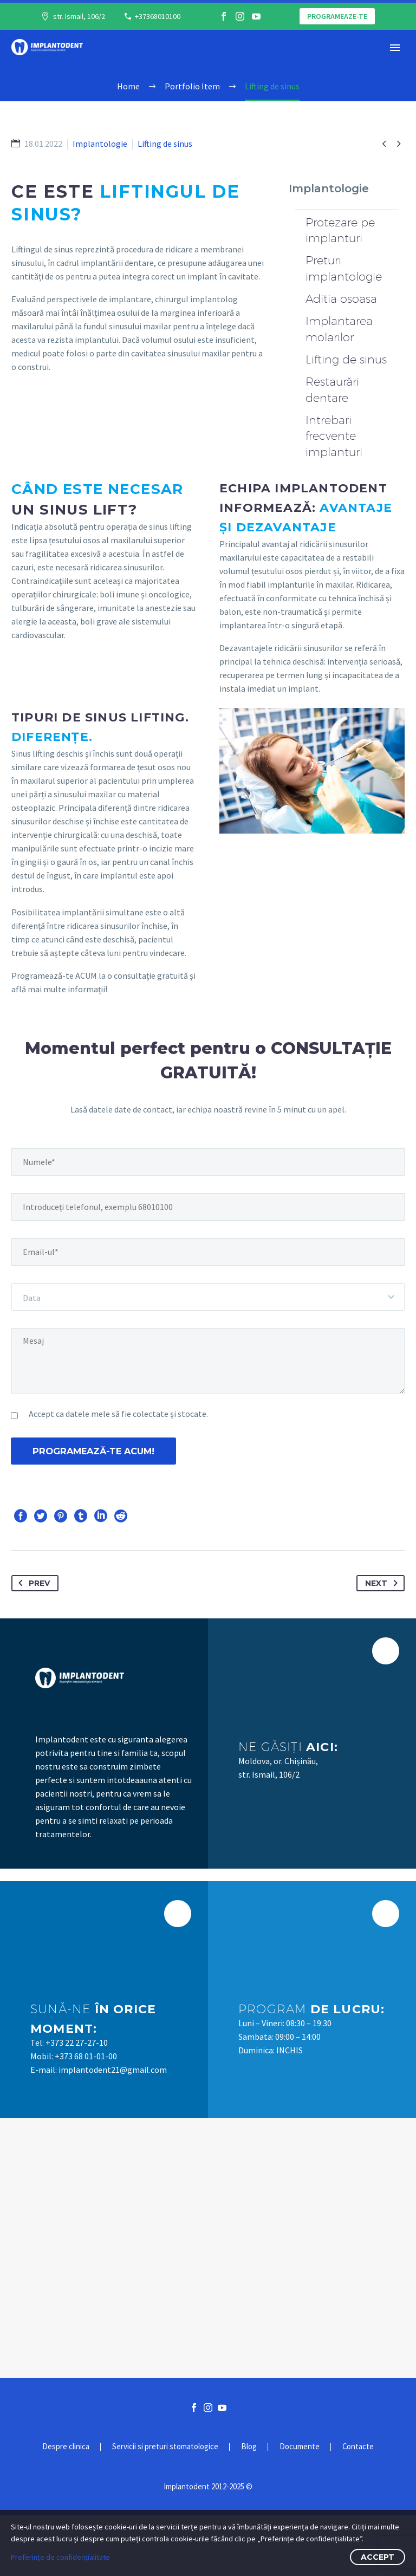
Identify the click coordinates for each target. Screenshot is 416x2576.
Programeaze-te (337, 16)
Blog (249, 2508)
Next (383, 1644)
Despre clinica (65, 2508)
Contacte (358, 2508)
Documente (300, 2508)
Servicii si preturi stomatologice (165, 2508)
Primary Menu (395, 47)
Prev (32, 1644)
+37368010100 (157, 16)
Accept (377, 2557)
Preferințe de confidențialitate (60, 2557)
